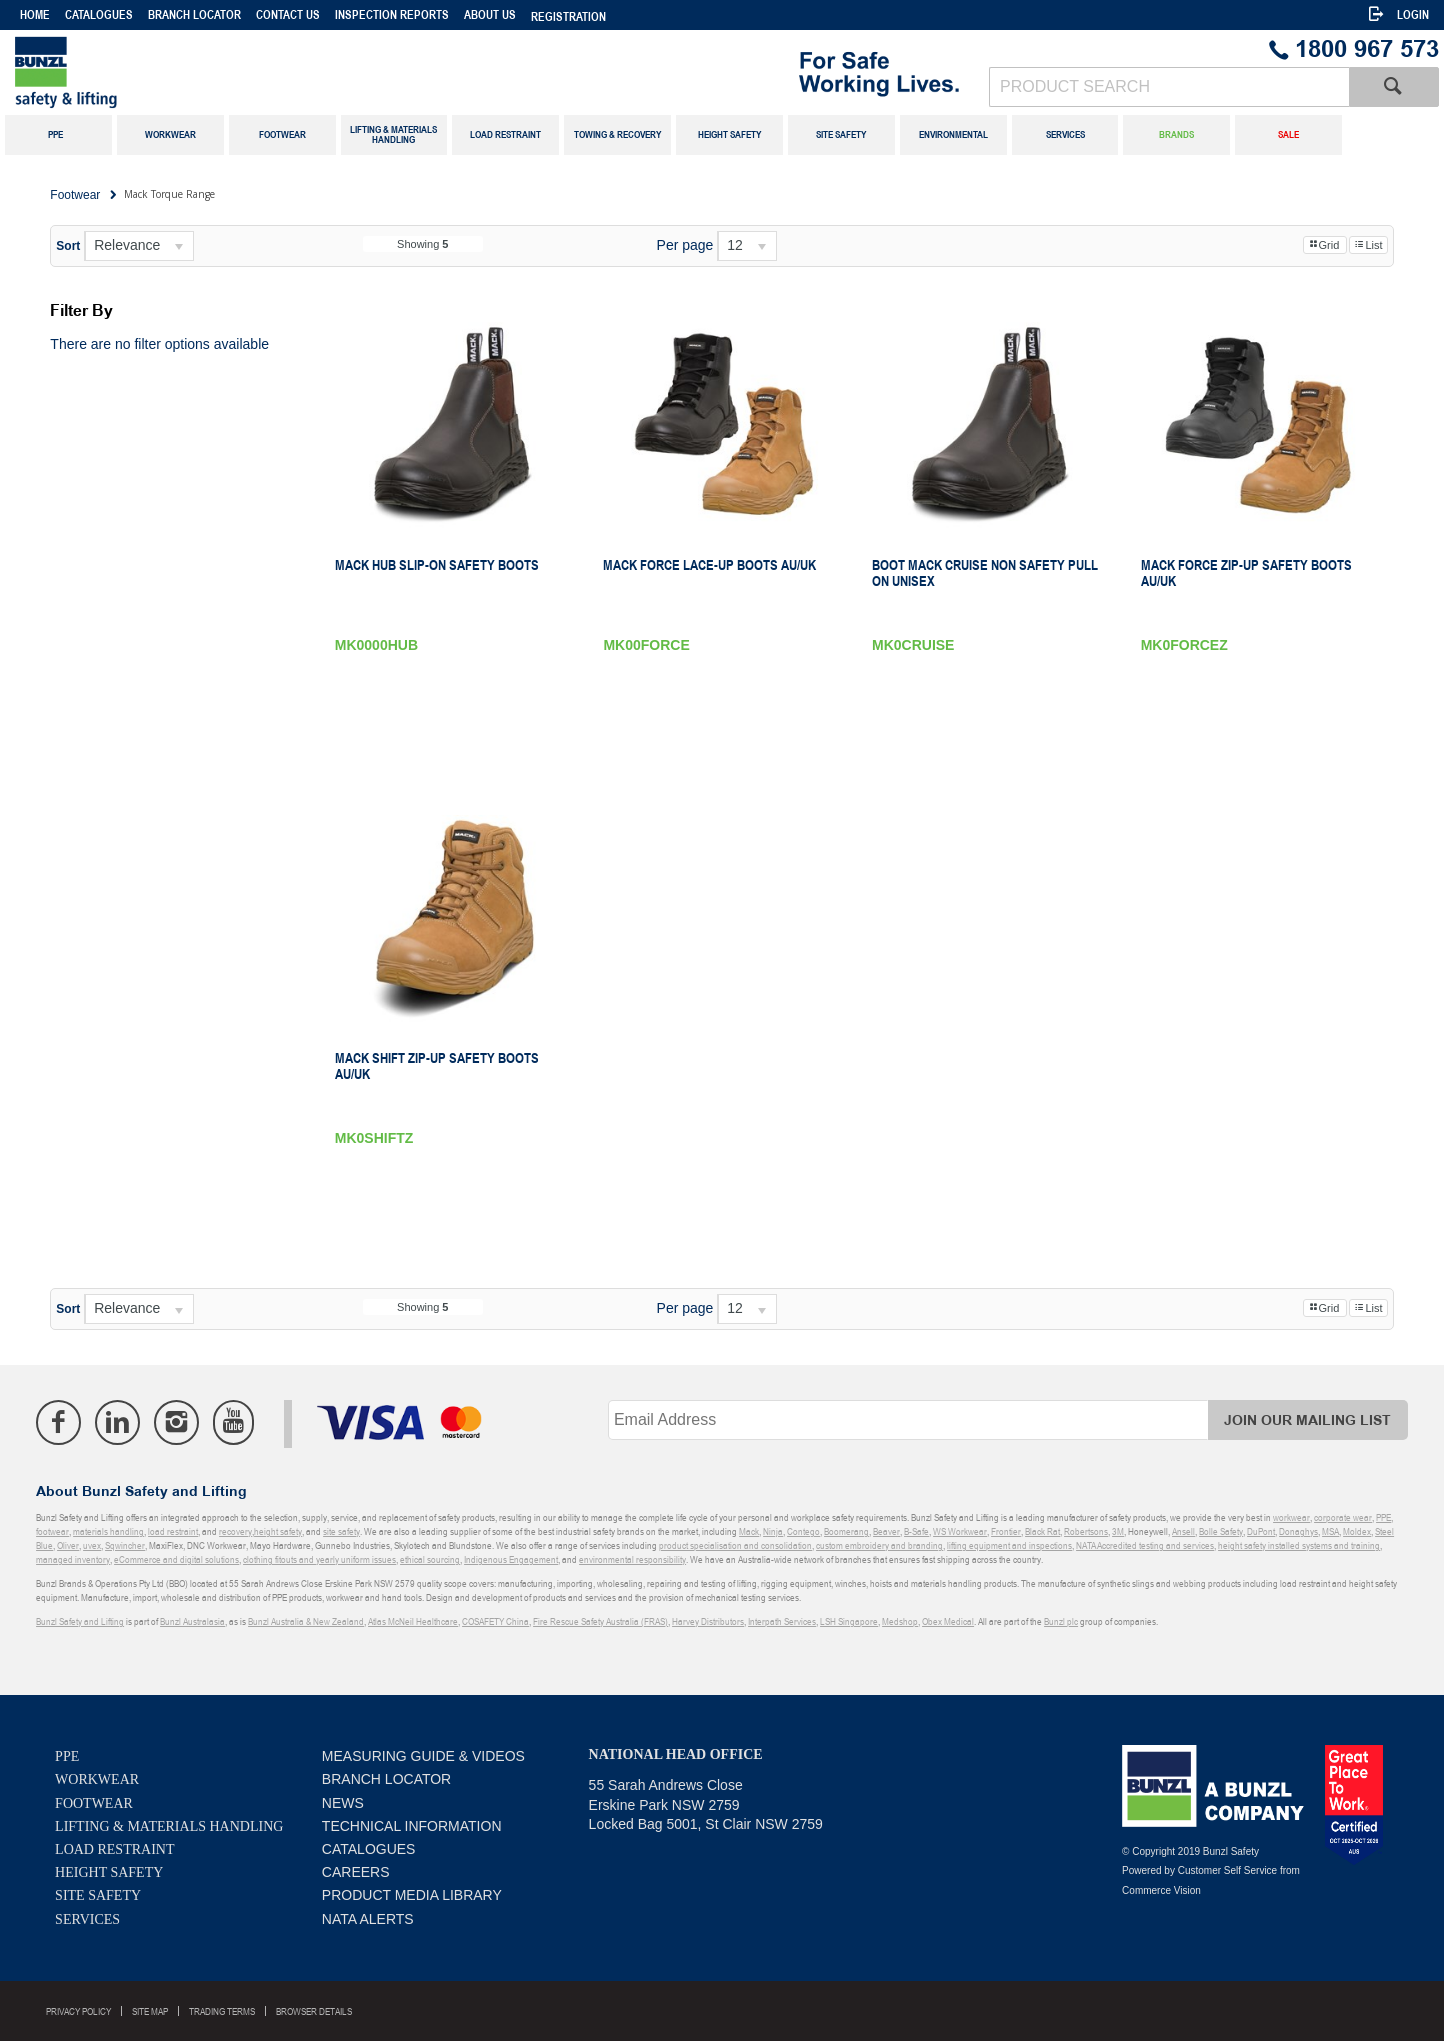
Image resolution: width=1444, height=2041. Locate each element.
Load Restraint (114, 1849)
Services (87, 1919)
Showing (422, 244)
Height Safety (109, 1872)
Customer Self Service (1227, 1870)
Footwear (94, 1803)
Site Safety (98, 1895)
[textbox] (1169, 87)
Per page (685, 245)
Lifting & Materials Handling (169, 1826)
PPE (67, 1756)
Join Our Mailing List (1307, 1420)
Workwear (97, 1779)
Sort (68, 246)
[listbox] (139, 246)
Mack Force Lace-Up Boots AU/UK (709, 565)
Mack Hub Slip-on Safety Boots (437, 565)
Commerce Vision (1161, 1890)
